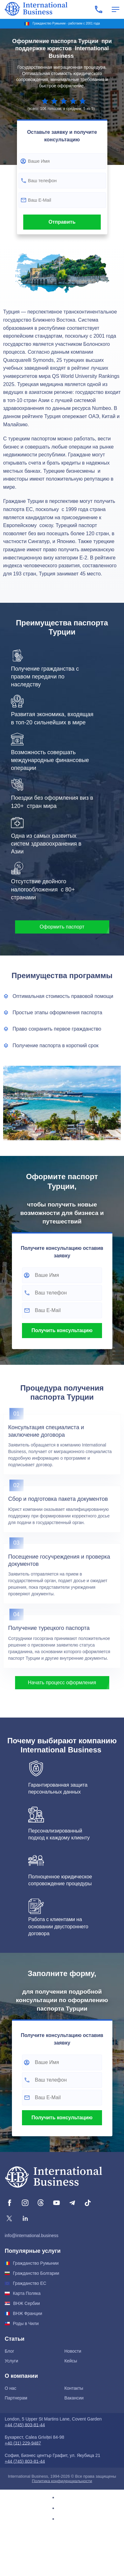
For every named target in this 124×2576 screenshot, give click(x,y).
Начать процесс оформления (62, 1682)
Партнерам (16, 2397)
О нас (10, 2388)
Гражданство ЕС (29, 2283)
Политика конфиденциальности (62, 2481)
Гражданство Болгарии (36, 2273)
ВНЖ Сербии (26, 2303)
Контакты (73, 2388)
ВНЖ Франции (27, 2313)
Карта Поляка (26, 2293)
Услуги (11, 2360)
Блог (9, 2351)
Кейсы (70, 2360)
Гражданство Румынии (36, 2263)
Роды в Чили (26, 2323)
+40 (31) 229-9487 (23, 2443)
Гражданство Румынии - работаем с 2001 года (66, 23)
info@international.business (31, 2235)
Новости (72, 2351)
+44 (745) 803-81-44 (25, 2424)
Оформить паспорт (62, 926)
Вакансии (74, 2397)
